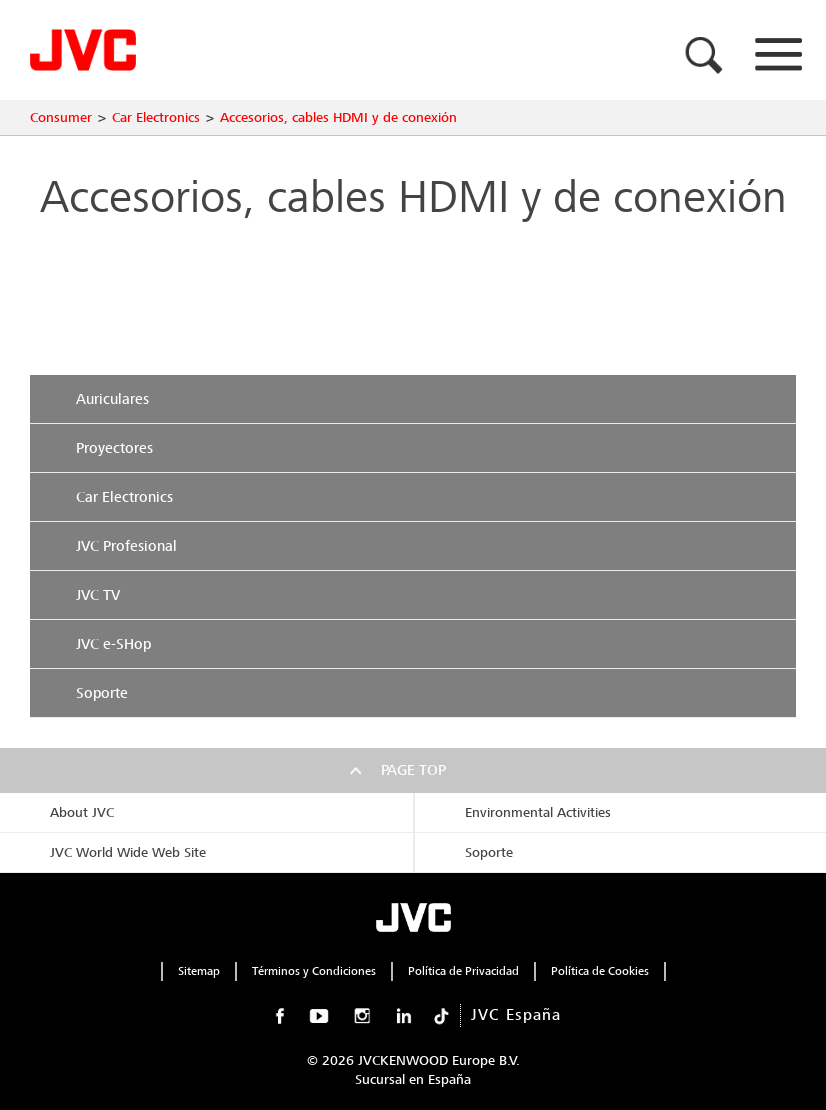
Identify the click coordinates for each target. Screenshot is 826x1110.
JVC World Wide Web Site (128, 852)
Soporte (489, 852)
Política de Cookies (600, 971)
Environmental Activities (538, 812)
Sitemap (199, 971)
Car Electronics (156, 117)
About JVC (82, 812)
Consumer (61, 117)
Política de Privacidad (463, 971)
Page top (413, 770)
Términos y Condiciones (314, 971)
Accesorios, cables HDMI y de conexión (338, 117)
